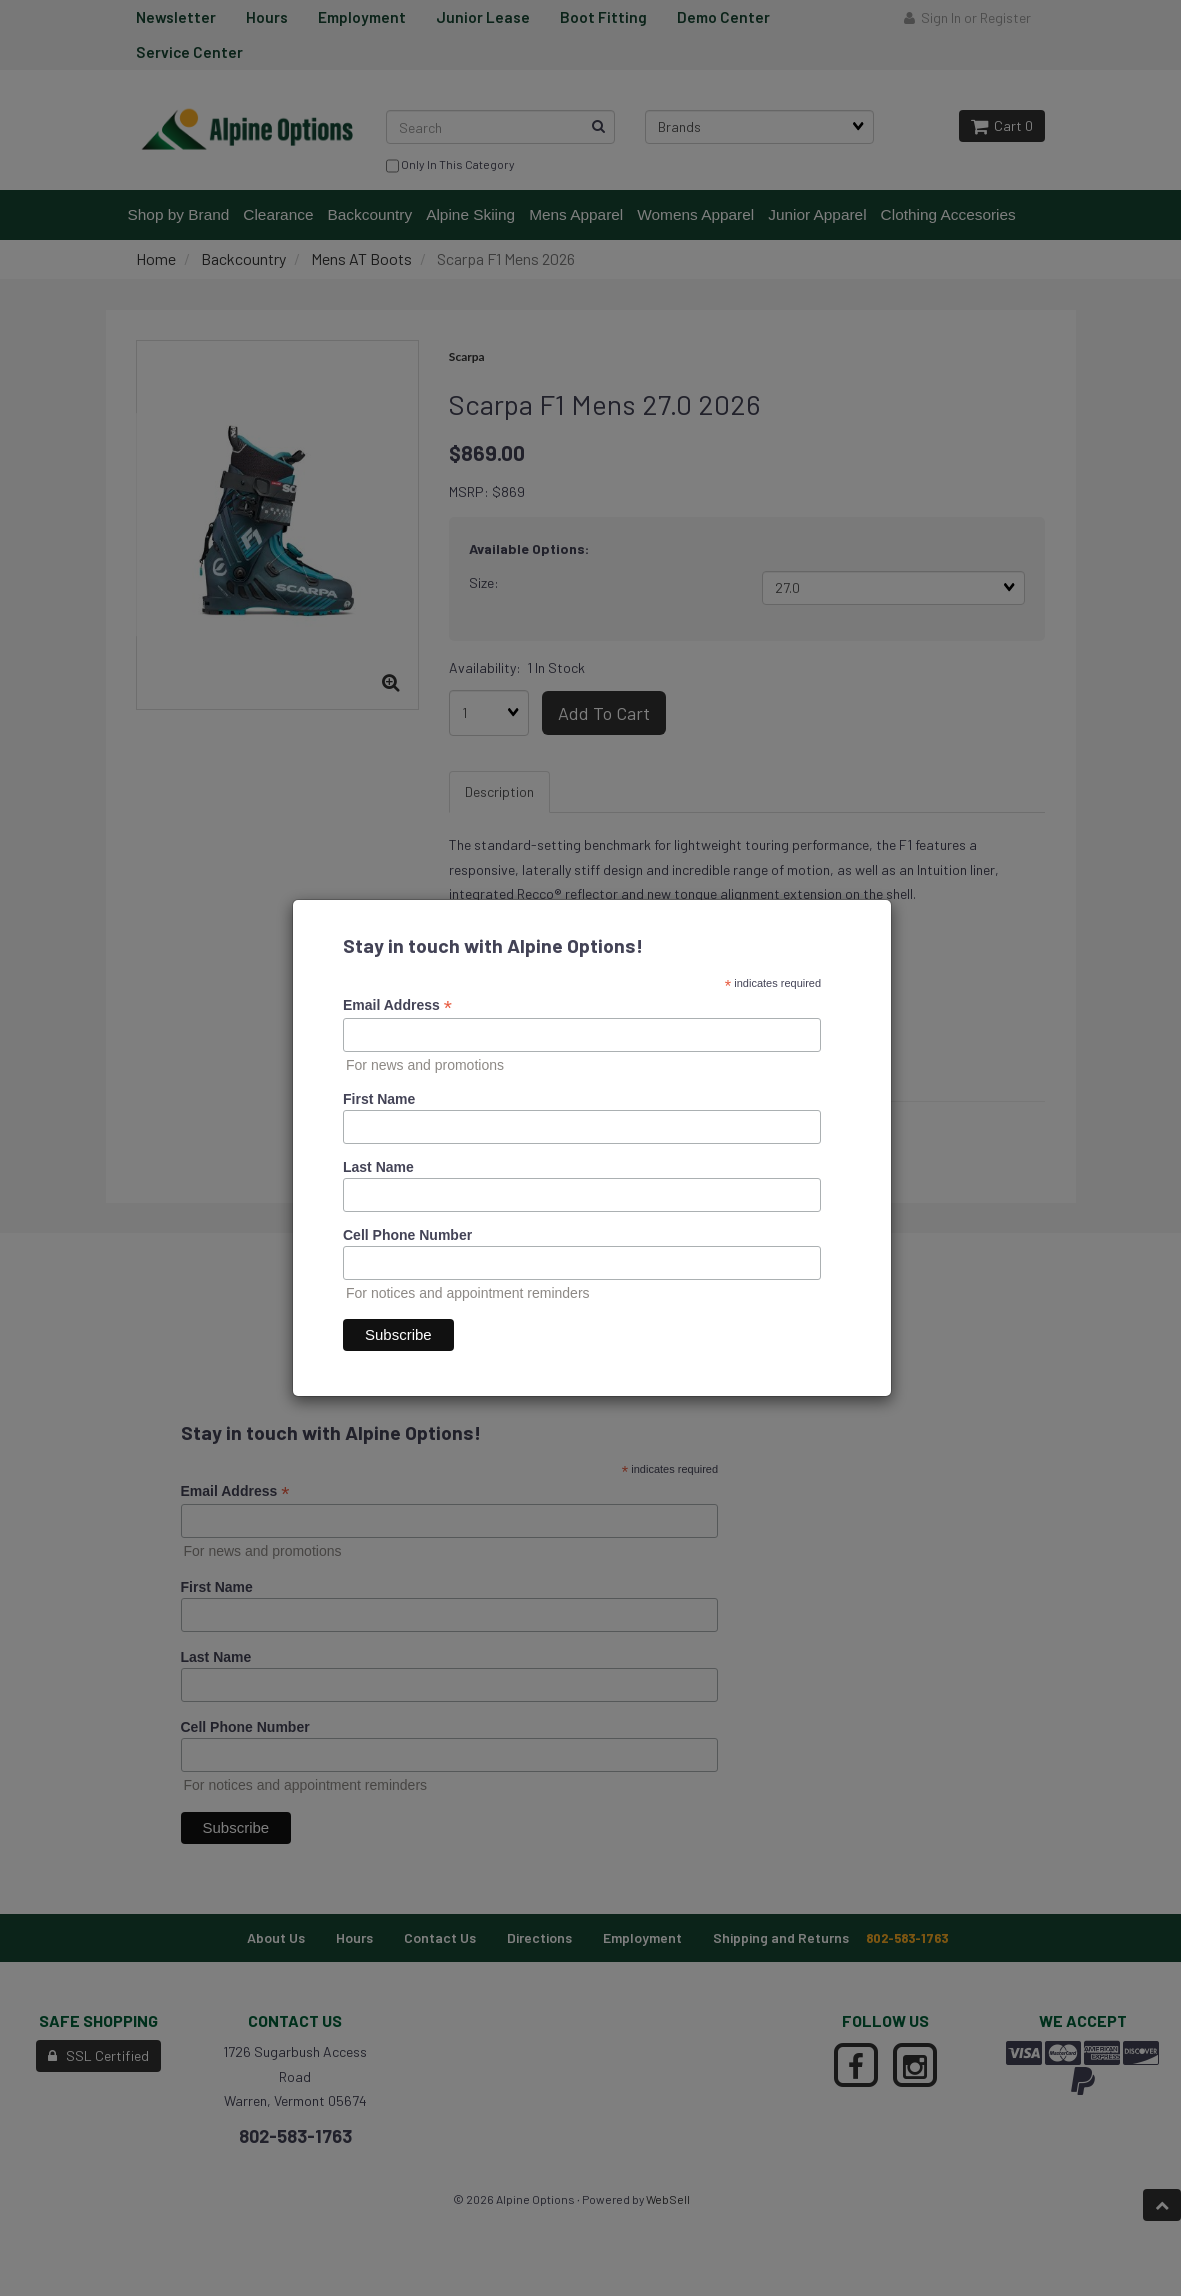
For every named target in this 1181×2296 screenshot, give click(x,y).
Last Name (378, 1167)
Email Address (397, 1005)
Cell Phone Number (407, 1235)
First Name (379, 1099)
